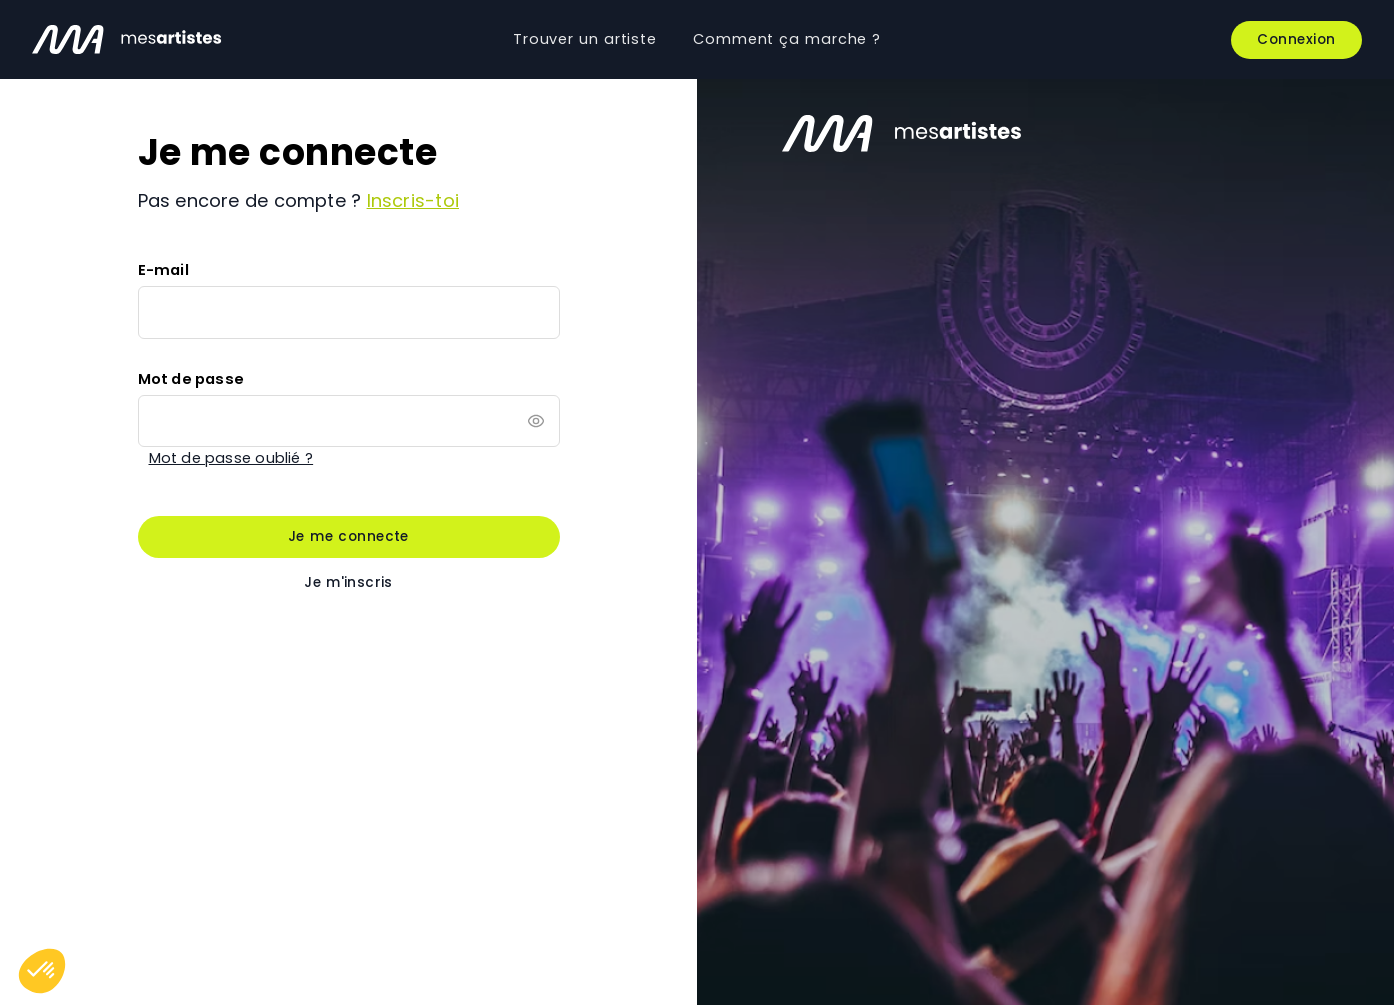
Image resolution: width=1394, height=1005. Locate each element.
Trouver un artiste (585, 39)
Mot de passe (191, 379)
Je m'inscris (348, 582)
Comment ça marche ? (787, 39)
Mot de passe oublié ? (231, 458)
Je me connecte (348, 536)
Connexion (1296, 39)
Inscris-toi (413, 200)
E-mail (163, 270)
